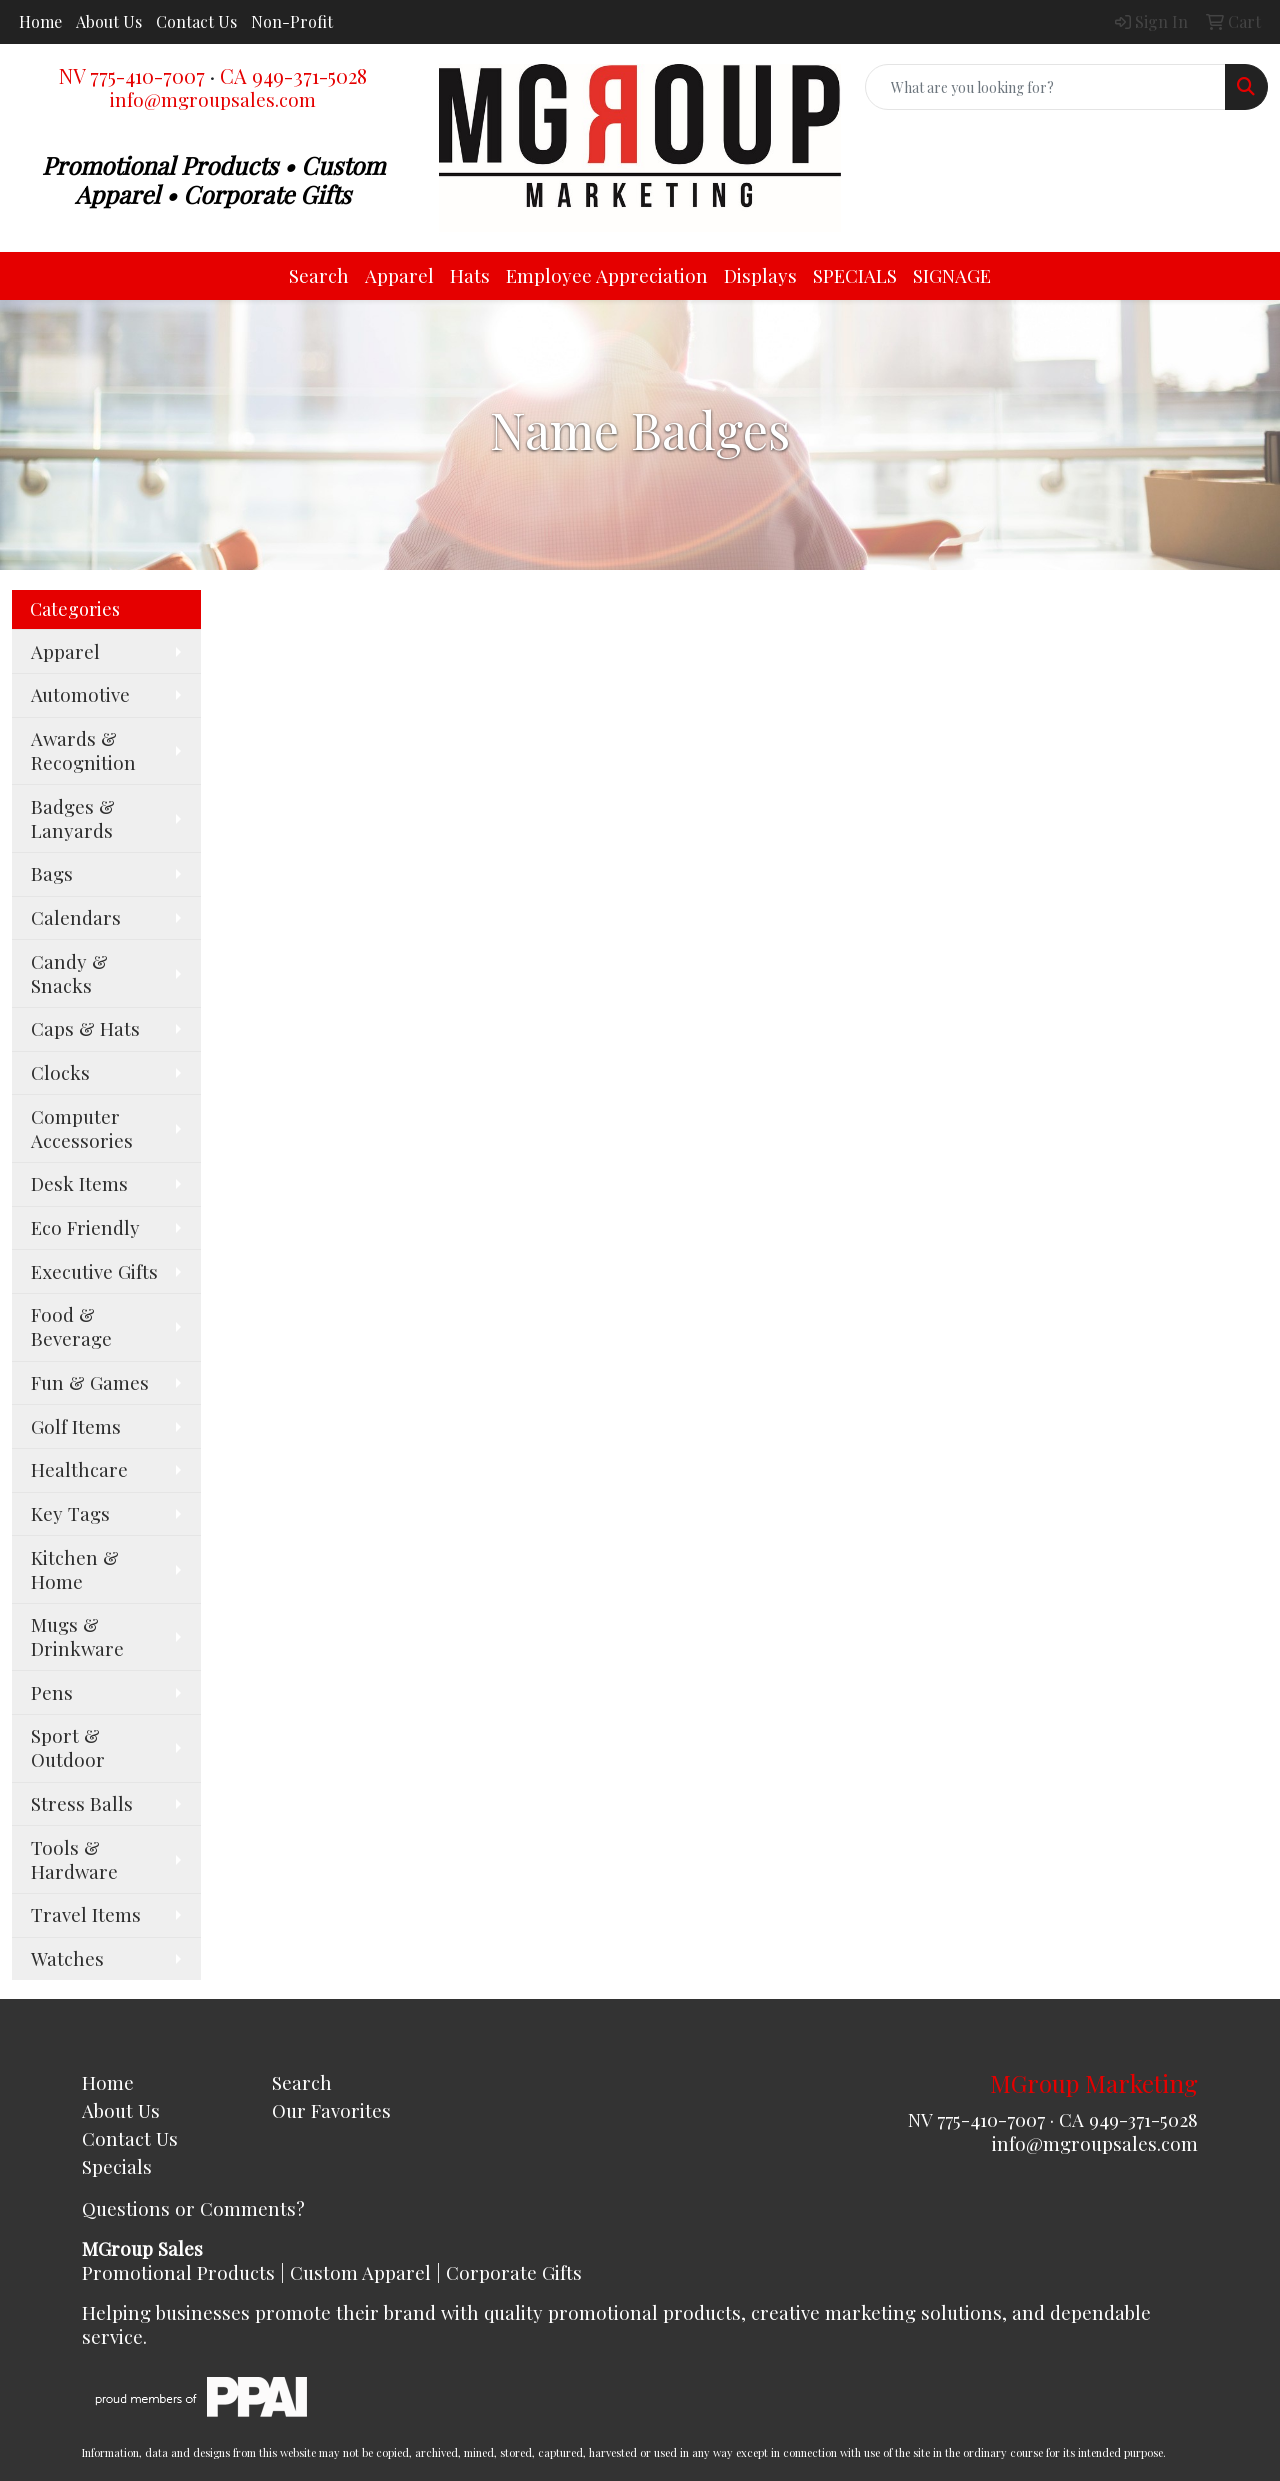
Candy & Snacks (69, 973)
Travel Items (86, 1914)
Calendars (76, 917)
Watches (67, 1958)
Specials (117, 2166)
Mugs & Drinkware (77, 1636)
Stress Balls (82, 1803)
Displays (760, 275)
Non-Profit (292, 21)
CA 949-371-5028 (293, 75)
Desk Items (79, 1183)
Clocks (60, 1072)
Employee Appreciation (607, 275)
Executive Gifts (94, 1271)
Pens (52, 1692)
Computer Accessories (82, 1128)
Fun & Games (90, 1382)
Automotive (80, 694)
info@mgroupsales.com (213, 99)
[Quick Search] (1045, 87)
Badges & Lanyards (73, 818)
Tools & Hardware (74, 1859)
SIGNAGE (952, 275)
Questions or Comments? (193, 2208)
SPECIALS (855, 275)
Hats (470, 275)
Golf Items (76, 1426)
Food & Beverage (71, 1326)
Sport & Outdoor (68, 1747)
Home (40, 21)
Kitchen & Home (75, 1569)
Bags (52, 873)
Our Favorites (331, 2110)
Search (319, 275)
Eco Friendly (85, 1227)
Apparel (399, 275)
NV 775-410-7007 (132, 75)
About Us (109, 21)
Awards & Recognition (83, 750)
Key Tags (70, 1513)
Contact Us (196, 21)
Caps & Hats (85, 1028)
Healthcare (79, 1469)
